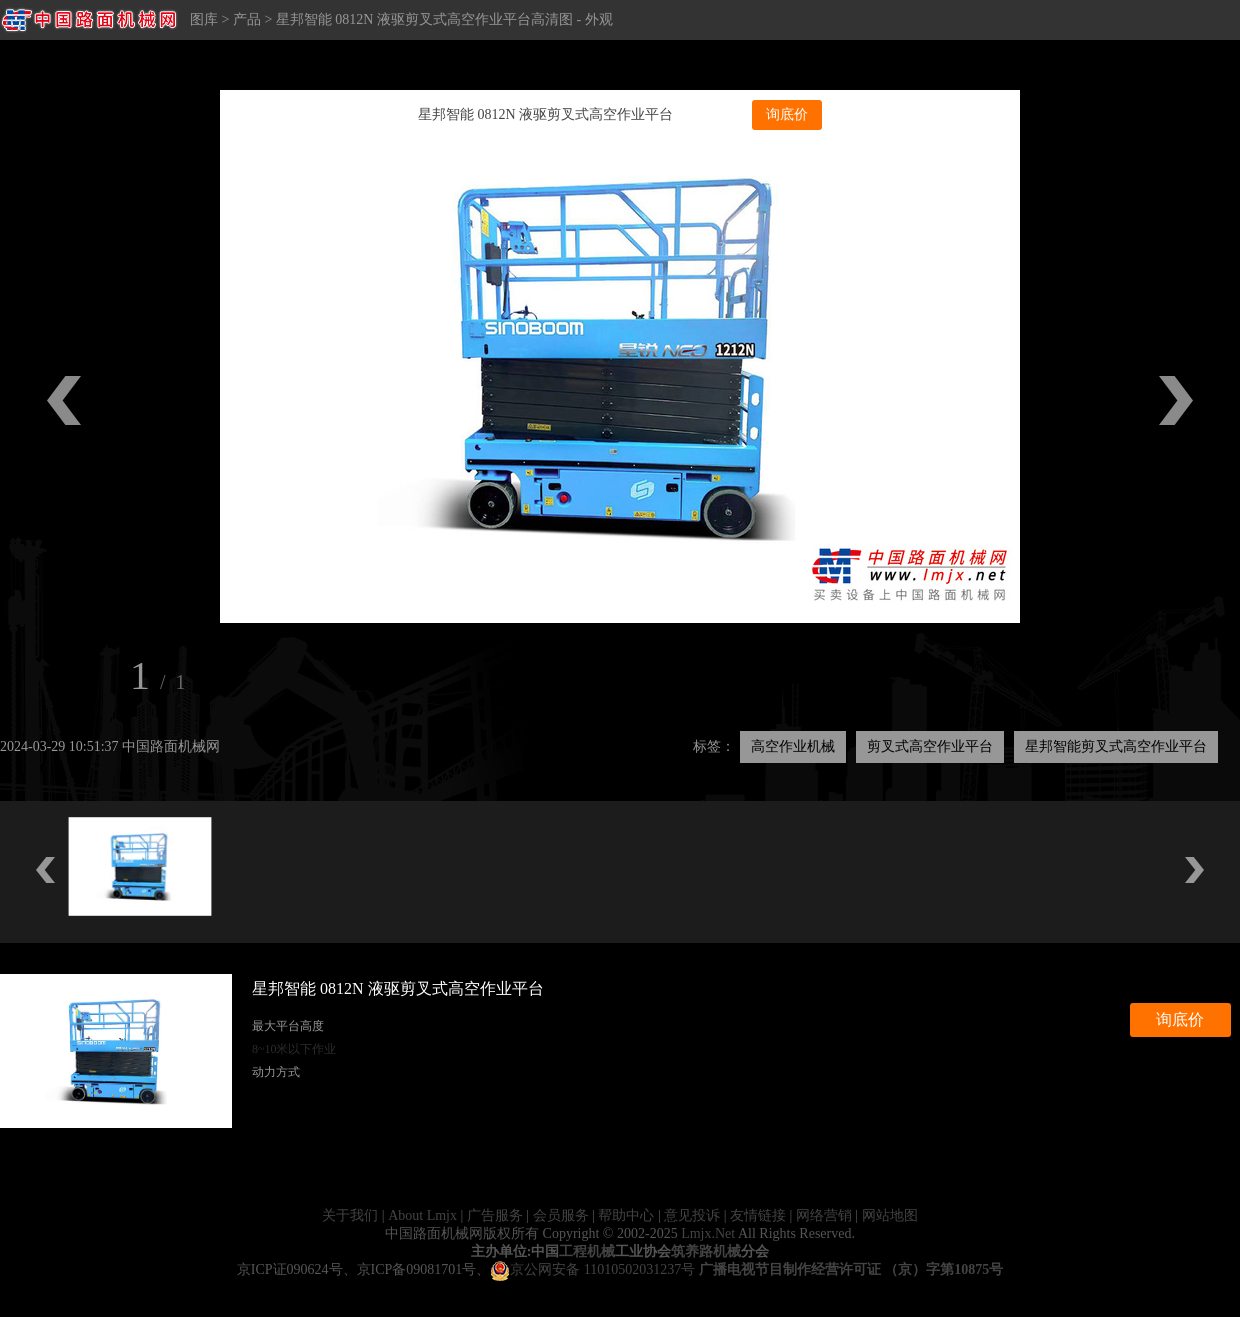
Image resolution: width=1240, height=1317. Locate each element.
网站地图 (890, 1215)
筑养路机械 (706, 1251)
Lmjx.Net (708, 1233)
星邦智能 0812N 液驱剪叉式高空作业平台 (545, 114)
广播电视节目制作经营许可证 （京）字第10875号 (851, 1269)
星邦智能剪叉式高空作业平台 (1116, 746)
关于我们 (350, 1215)
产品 (247, 19)
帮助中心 (626, 1215)
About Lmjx (422, 1215)
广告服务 (495, 1215)
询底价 (787, 114)
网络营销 (824, 1215)
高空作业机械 (793, 746)
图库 (204, 19)
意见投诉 (692, 1215)
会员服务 (561, 1215)
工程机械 (587, 1251)
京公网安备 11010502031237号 (592, 1269)
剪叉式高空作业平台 (930, 746)
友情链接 (758, 1215)
